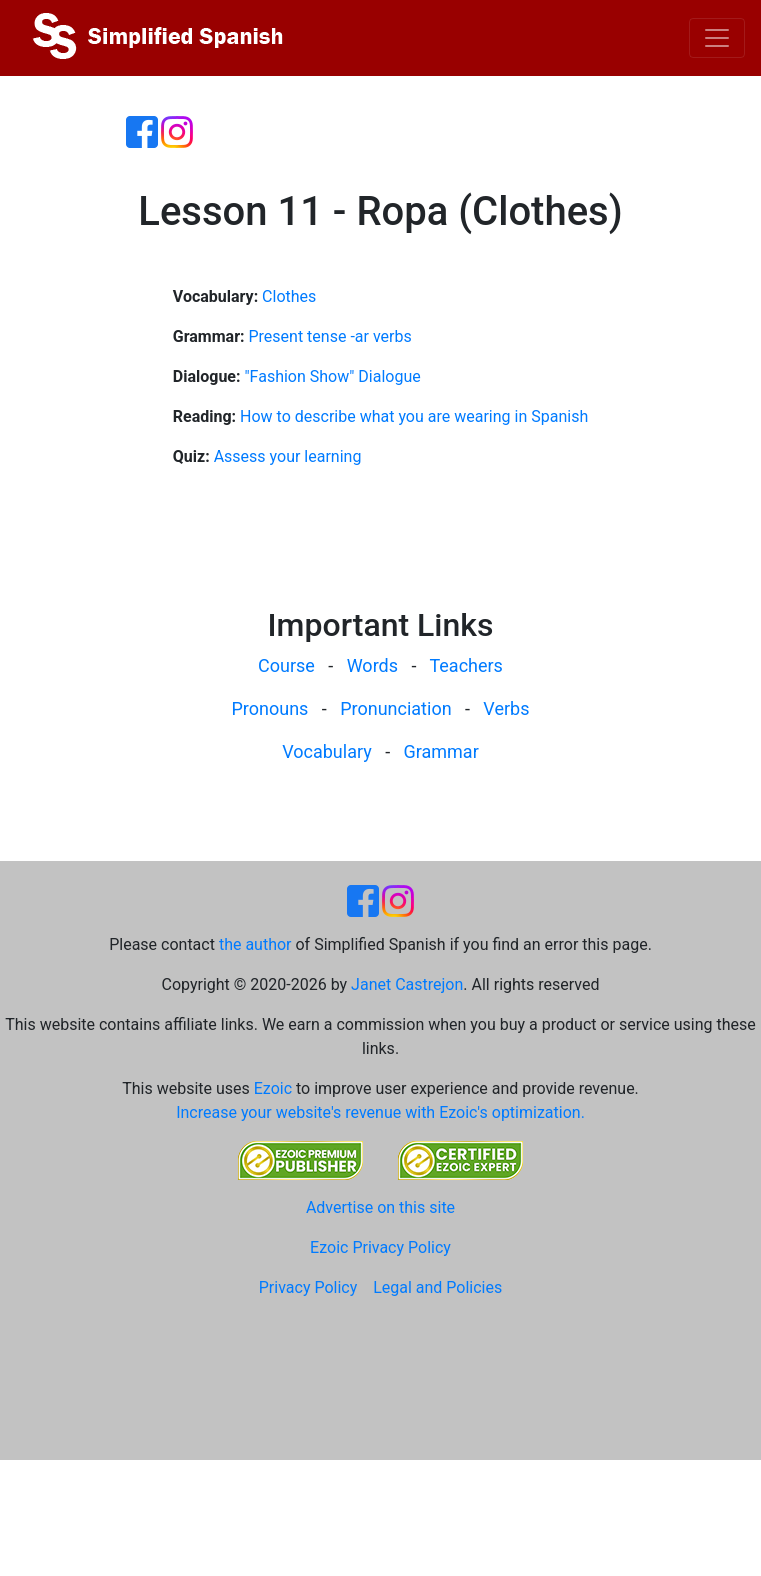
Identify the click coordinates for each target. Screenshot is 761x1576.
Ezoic (273, 1088)
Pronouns (270, 708)
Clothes (289, 296)
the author (255, 944)
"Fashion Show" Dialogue (332, 376)
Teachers (465, 665)
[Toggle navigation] (717, 38)
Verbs (506, 708)
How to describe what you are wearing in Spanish (414, 416)
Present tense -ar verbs (329, 336)
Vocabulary (327, 751)
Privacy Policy (308, 1287)
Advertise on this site (380, 1207)
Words (372, 665)
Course (286, 665)
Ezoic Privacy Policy (380, 1247)
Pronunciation (395, 708)
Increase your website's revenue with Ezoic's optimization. (380, 1112)
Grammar (441, 751)
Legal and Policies (437, 1287)
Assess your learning (288, 456)
